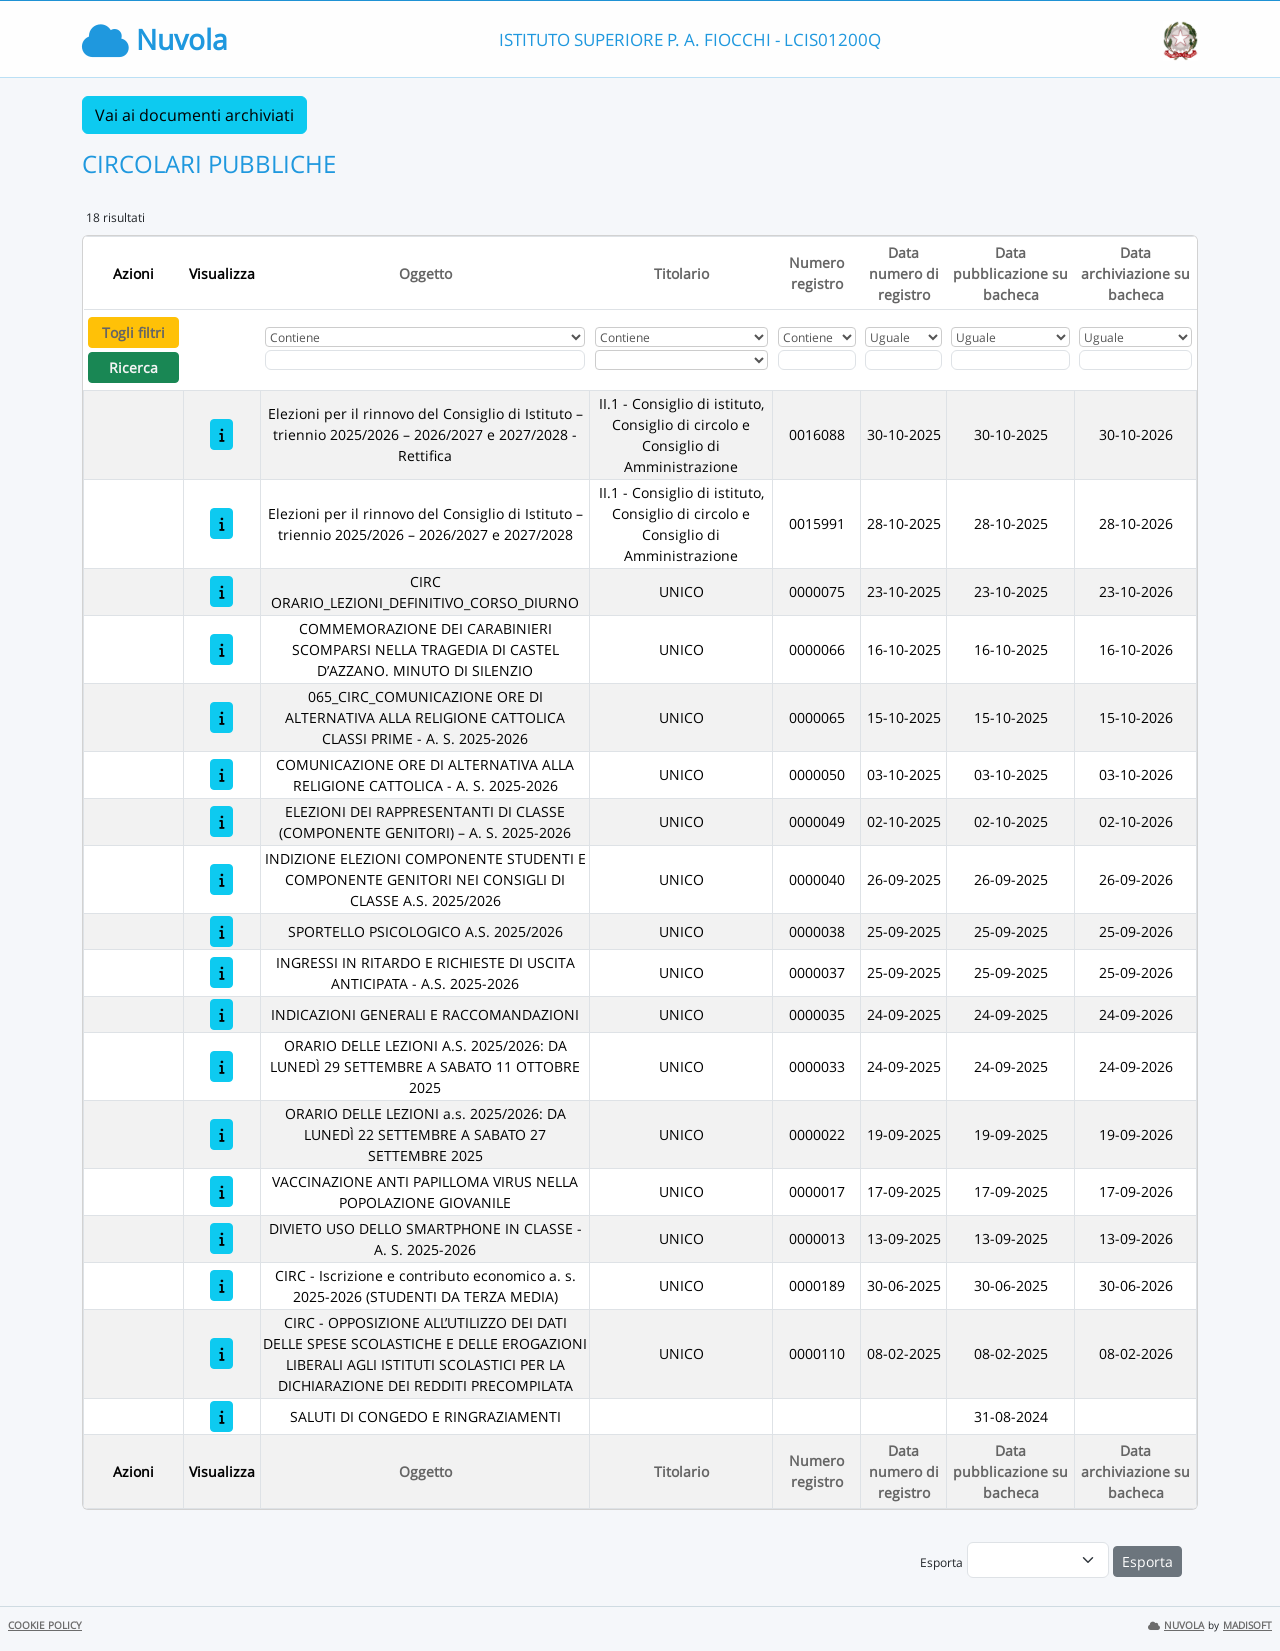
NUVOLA (1176, 1625)
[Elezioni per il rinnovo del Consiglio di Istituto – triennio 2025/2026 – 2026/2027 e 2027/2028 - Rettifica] (221, 434)
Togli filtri (133, 332)
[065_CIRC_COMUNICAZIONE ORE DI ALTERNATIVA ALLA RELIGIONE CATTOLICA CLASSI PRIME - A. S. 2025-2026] (221, 717)
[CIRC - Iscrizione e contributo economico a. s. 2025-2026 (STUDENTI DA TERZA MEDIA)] (221, 1285)
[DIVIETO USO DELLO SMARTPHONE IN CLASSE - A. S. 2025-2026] (221, 1238)
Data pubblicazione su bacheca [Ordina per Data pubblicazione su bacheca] (1010, 273)
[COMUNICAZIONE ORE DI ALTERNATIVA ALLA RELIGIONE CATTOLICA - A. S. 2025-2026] (221, 774)
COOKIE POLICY (45, 1625)
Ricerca (133, 367)
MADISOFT (1247, 1625)
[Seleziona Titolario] (681, 360)
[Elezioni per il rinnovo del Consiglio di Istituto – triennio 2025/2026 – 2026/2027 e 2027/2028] (221, 523)
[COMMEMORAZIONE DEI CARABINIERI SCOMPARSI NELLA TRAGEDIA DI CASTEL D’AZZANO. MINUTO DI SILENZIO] (221, 649)
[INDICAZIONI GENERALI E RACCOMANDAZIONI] (221, 1014)
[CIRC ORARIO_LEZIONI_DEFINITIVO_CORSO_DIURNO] (221, 591)
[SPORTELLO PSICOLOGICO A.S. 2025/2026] (221, 931)
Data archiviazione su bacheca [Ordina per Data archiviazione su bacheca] (1135, 273)
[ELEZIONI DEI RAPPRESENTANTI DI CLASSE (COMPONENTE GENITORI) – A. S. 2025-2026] (221, 821)
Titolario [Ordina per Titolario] (681, 273)
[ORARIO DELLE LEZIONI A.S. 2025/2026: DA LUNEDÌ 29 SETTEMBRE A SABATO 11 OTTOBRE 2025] (221, 1066)
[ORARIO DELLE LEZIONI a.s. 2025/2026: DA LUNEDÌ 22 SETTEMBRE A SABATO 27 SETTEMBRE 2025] (221, 1134)
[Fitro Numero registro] (817, 360)
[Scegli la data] (903, 360)
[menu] (1038, 1560)
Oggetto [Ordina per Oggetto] (425, 273)
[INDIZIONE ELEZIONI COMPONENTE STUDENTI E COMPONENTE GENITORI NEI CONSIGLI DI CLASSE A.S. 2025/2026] (221, 879)
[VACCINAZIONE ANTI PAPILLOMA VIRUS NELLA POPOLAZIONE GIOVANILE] (221, 1191)
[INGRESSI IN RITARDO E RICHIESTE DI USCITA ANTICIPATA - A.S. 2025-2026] (221, 972)
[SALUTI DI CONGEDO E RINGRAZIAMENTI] (221, 1416)
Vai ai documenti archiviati (194, 115)
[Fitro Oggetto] (425, 360)
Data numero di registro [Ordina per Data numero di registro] (904, 273)
